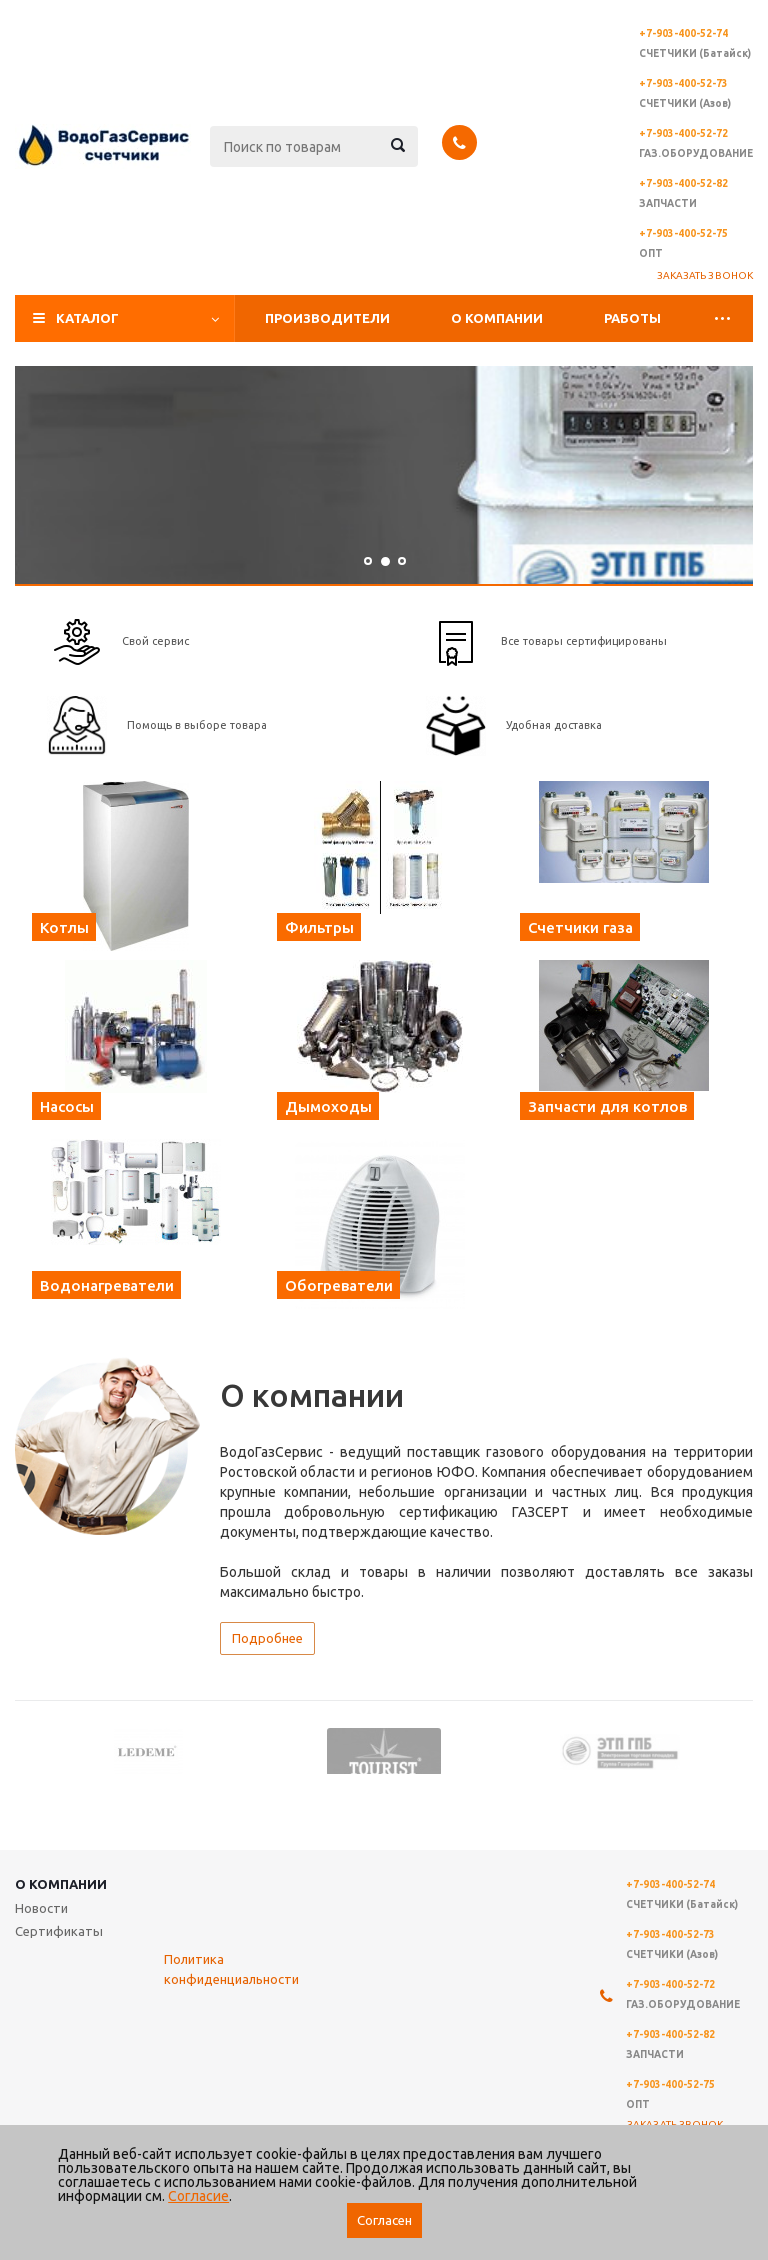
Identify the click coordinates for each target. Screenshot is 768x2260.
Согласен (384, 2220)
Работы (632, 318)
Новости (41, 1908)
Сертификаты (59, 1931)
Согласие (198, 2196)
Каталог (87, 318)
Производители (327, 318)
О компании (497, 318)
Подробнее (267, 1638)
